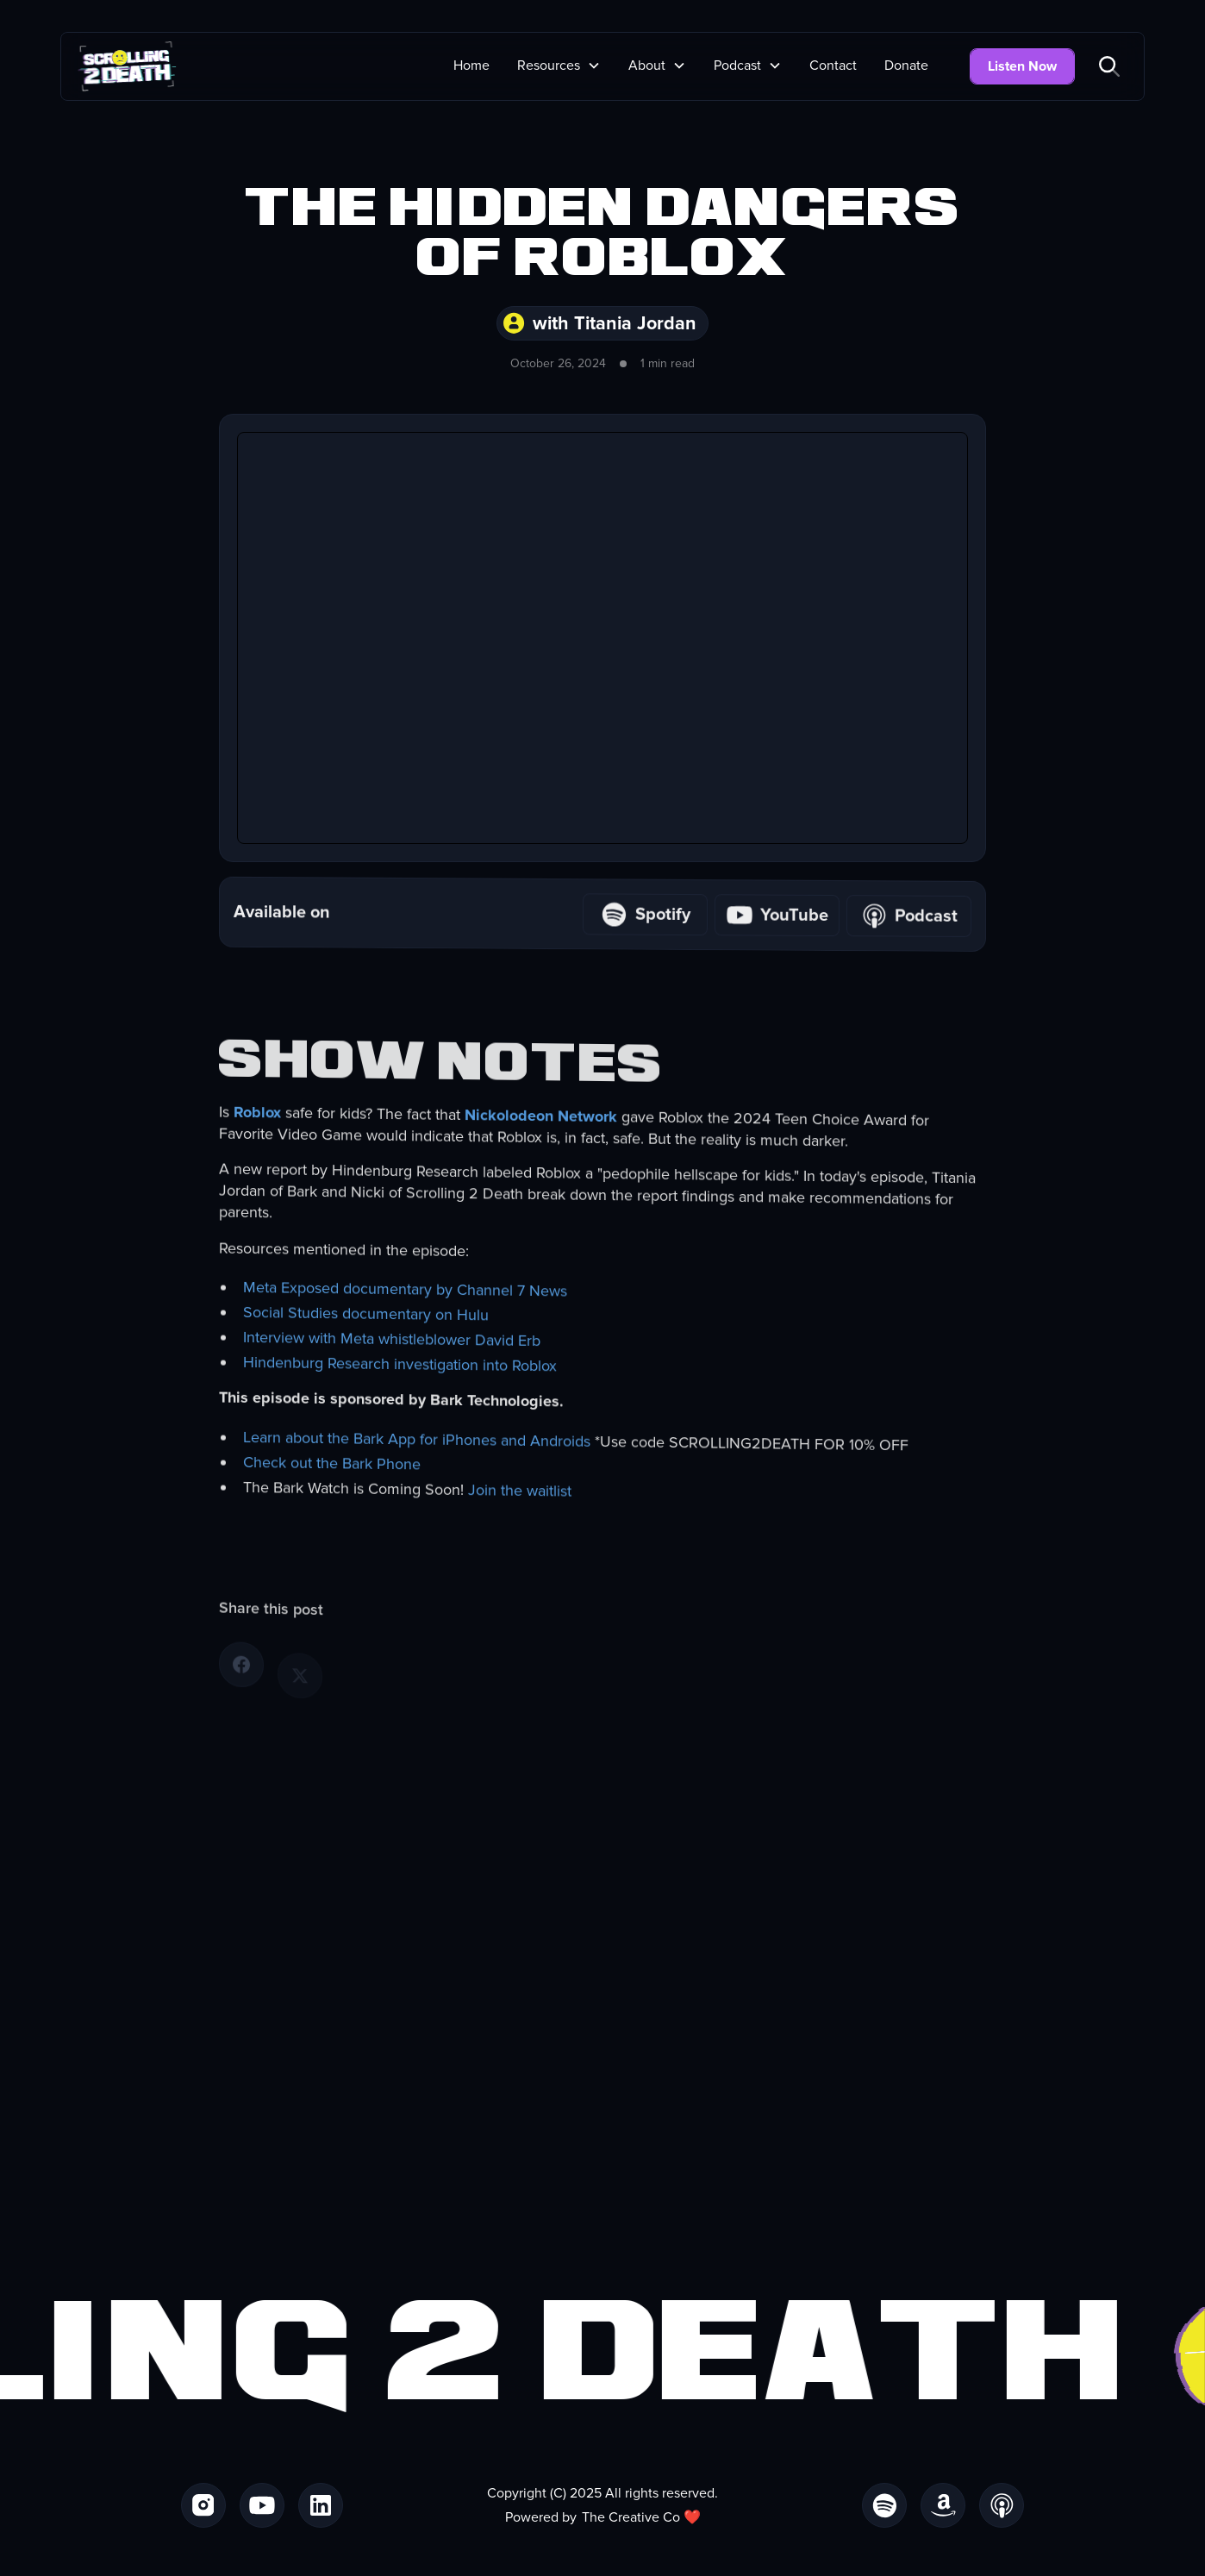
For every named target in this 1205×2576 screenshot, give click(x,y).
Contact (833, 65)
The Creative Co (631, 2517)
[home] (127, 66)
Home (471, 65)
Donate (906, 65)
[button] (559, 65)
